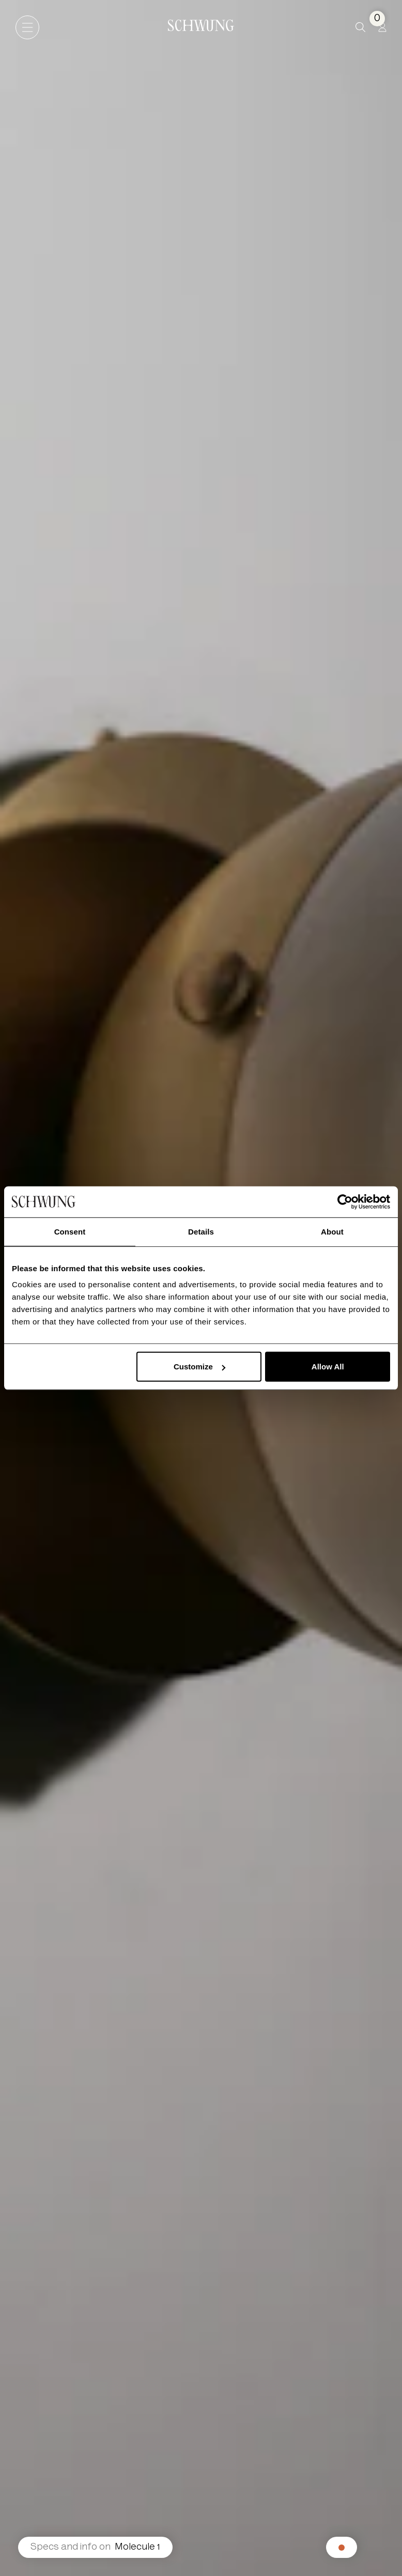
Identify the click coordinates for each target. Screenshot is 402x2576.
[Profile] (382, 27)
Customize (199, 1366)
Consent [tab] (70, 1231)
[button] (360, 27)
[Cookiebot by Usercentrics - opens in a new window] (345, 1201)
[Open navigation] (27, 27)
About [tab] (332, 1231)
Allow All (328, 1366)
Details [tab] (201, 1231)
